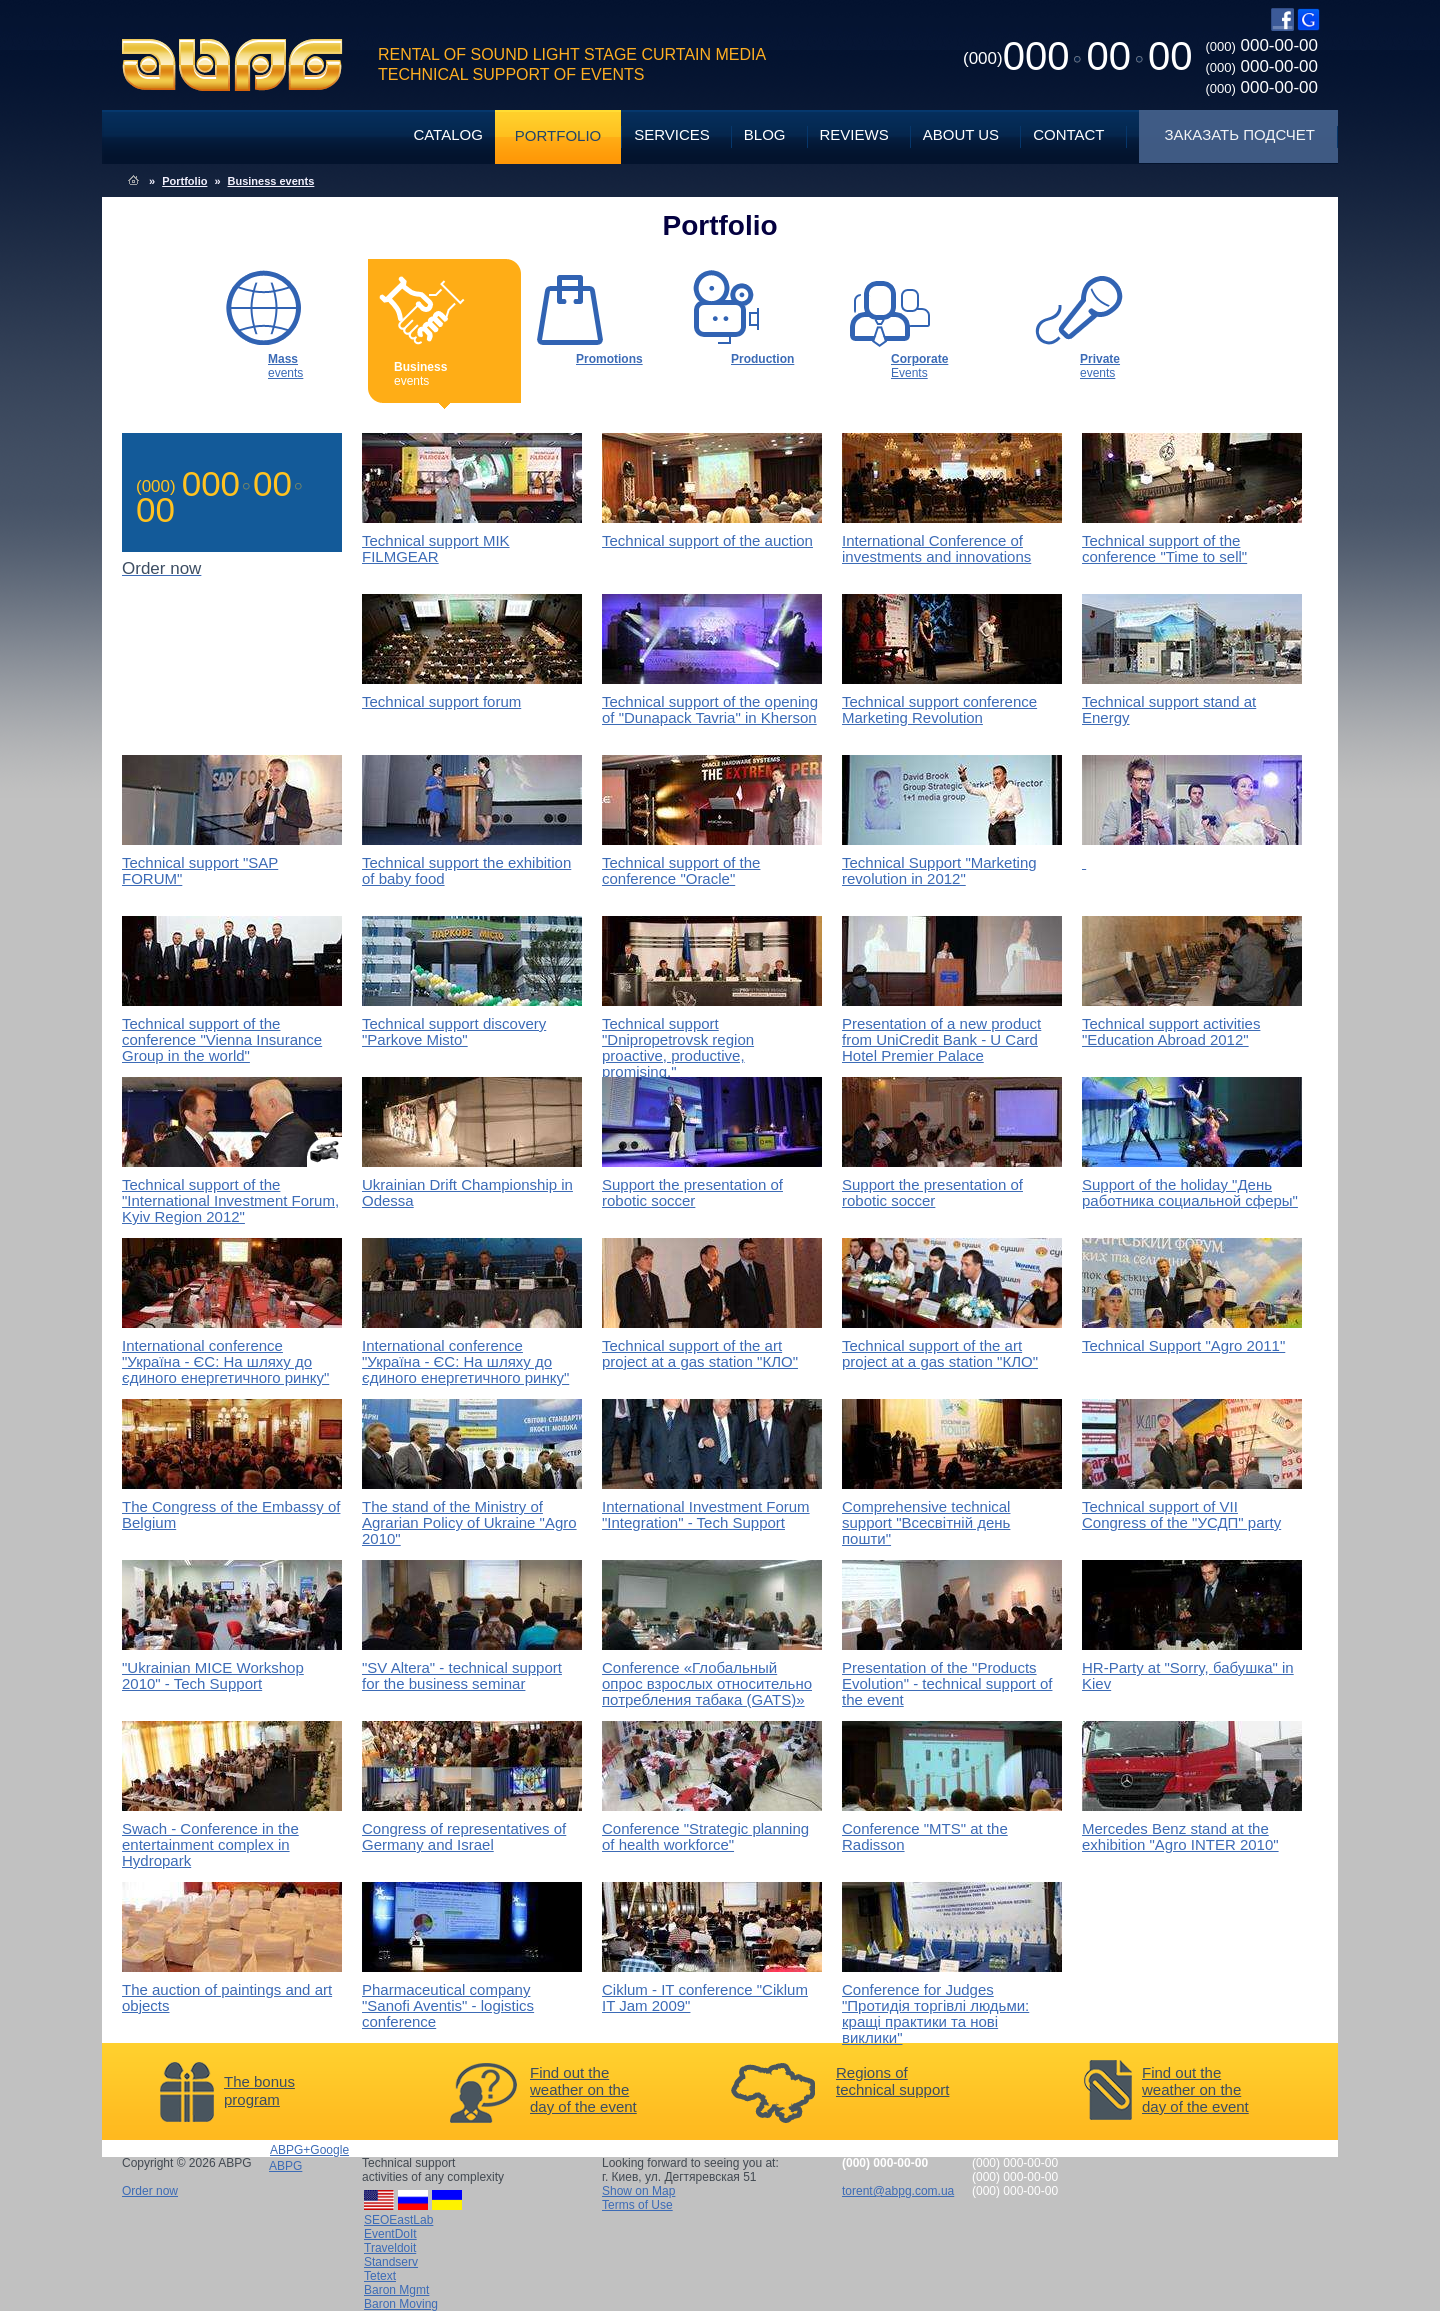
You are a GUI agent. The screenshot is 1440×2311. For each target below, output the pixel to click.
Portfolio (558, 135)
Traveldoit (390, 2248)
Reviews (854, 134)
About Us (961, 134)
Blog (765, 134)
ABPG (232, 65)
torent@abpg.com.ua (898, 2191)
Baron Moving (401, 2304)
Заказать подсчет (1240, 134)
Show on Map (638, 2191)
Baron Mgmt (396, 2290)
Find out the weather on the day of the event (583, 2089)
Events (919, 366)
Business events (271, 181)
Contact (1068, 134)
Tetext (380, 2276)
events (285, 366)
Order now (150, 2191)
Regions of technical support (892, 2081)
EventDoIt (390, 2234)
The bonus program (259, 2090)
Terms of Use (637, 2205)
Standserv (391, 2262)
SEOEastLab (398, 2220)
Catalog (447, 134)
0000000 (1077, 56)
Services (672, 134)
